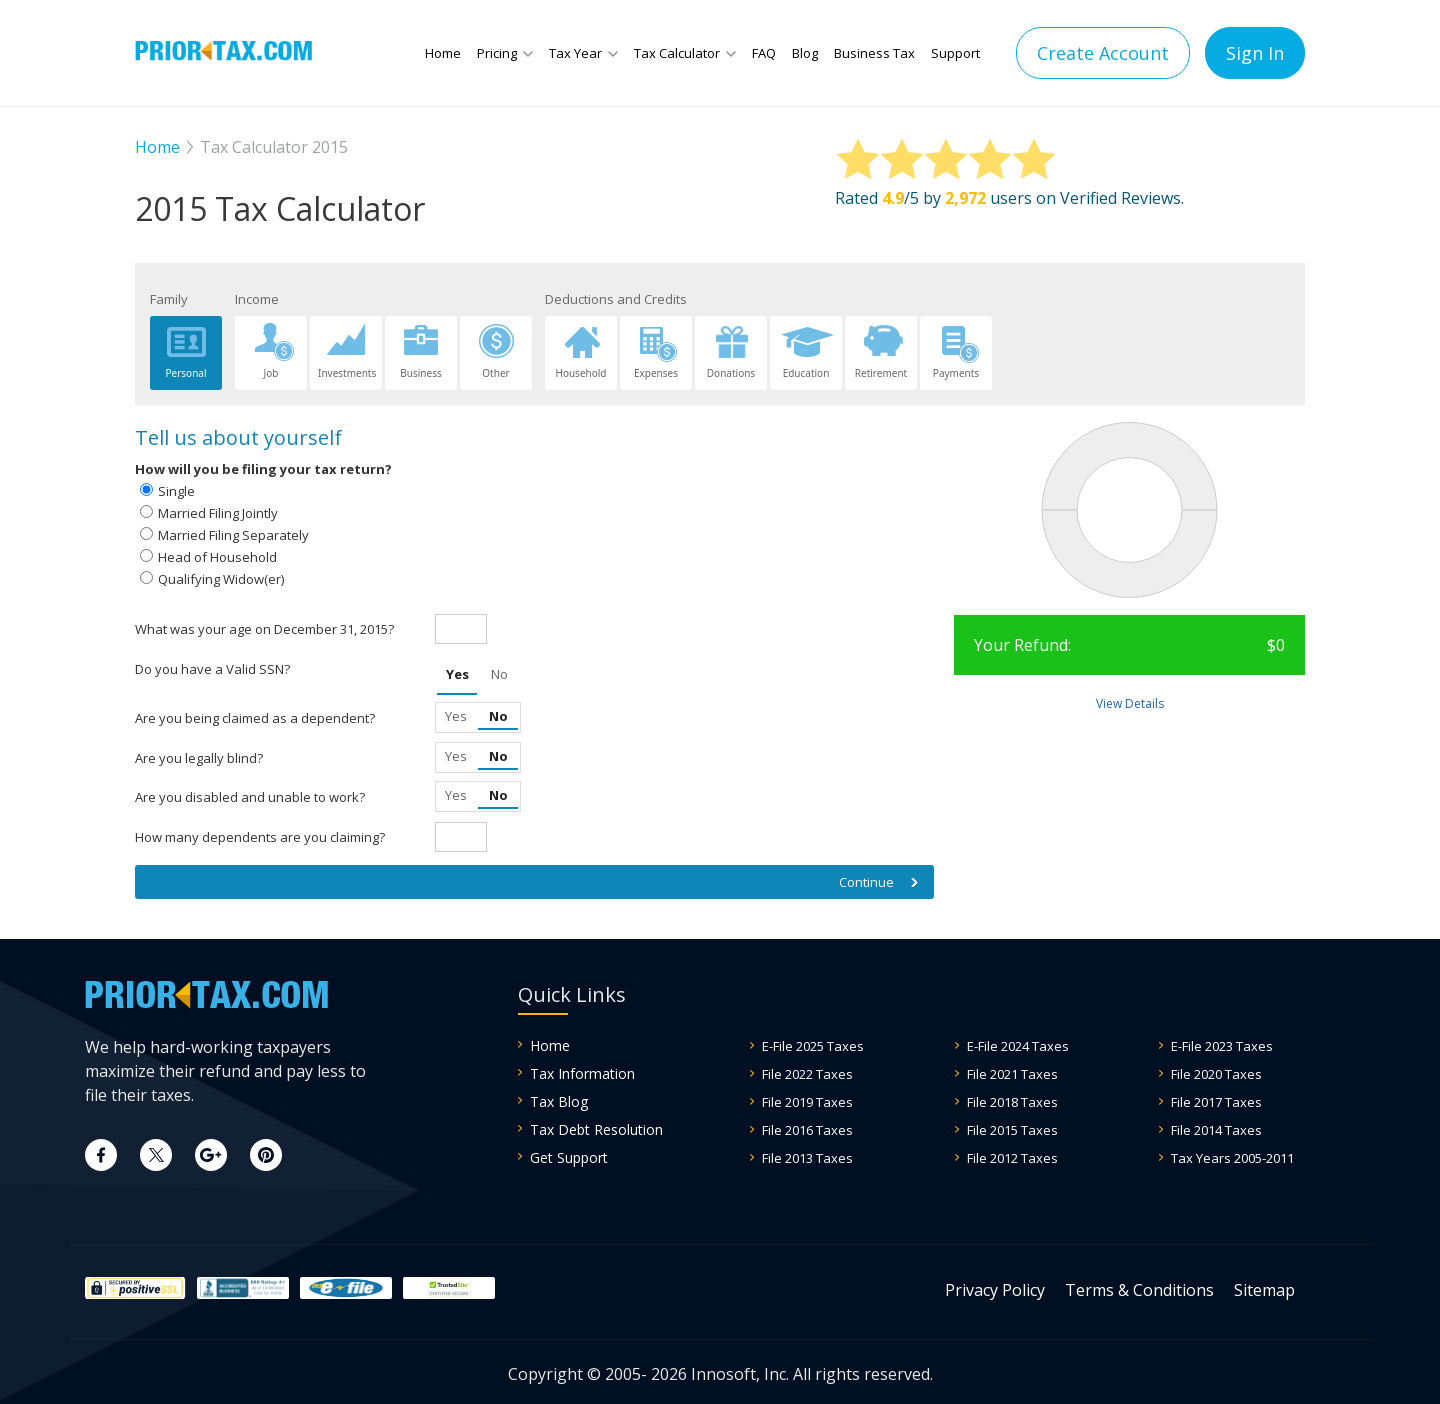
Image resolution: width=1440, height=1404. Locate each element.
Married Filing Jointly (218, 513)
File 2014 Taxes (1216, 1130)
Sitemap (1264, 1290)
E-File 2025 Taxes (813, 1046)
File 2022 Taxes (807, 1074)
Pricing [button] (497, 53)
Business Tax (874, 53)
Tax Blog (559, 1101)
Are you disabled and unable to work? (250, 797)
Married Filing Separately (233, 535)
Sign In (1255, 53)
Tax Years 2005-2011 (1232, 1158)
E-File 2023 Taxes (1222, 1046)
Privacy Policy (995, 1290)
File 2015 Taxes (1012, 1130)
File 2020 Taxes (1216, 1074)
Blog (805, 53)
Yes (457, 674)
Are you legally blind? (199, 758)
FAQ (764, 53)
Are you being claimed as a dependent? (255, 718)
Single (176, 491)
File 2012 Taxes (1012, 1158)
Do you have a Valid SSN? (212, 669)
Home (443, 53)
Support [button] (955, 53)
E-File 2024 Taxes (1018, 1046)
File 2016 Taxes (807, 1130)
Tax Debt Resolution (596, 1129)
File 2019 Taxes (807, 1102)
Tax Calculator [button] (677, 53)
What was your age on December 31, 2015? (264, 629)
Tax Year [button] (575, 53)
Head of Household (217, 557)
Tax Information (582, 1073)
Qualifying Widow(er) (221, 579)
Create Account (1103, 53)
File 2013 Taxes (807, 1158)
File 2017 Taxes (1216, 1102)
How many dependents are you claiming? (260, 837)
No (499, 674)
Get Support (569, 1157)
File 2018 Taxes (1012, 1102)
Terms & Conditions (1139, 1290)
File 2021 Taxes (1012, 1074)
